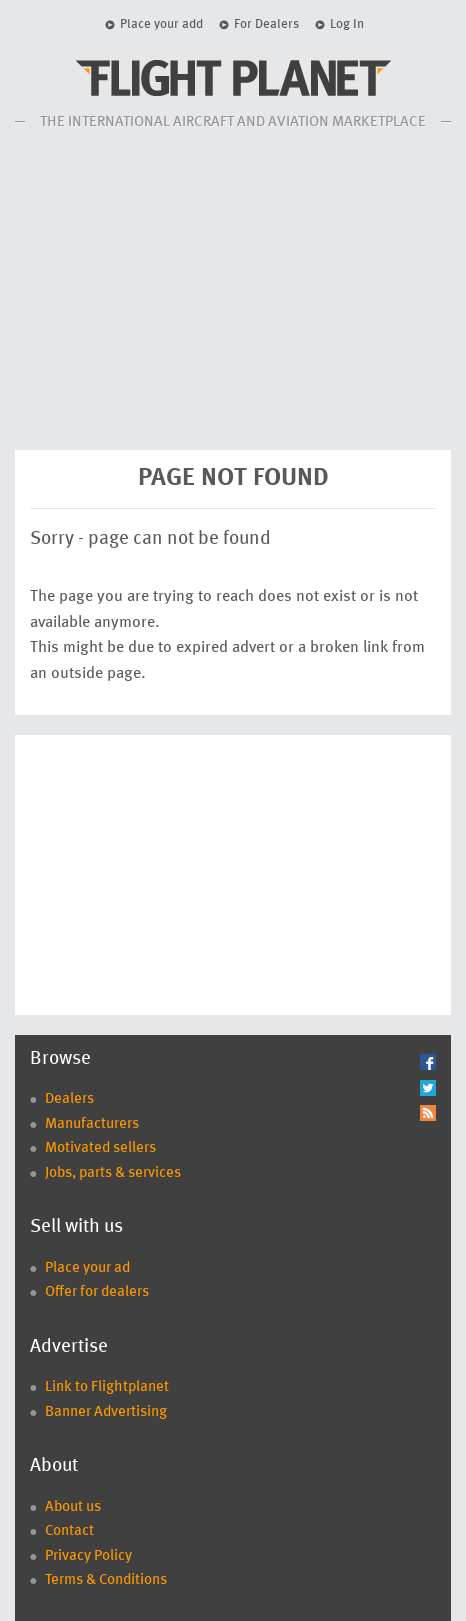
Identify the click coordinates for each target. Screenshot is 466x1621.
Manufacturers (92, 1124)
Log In (347, 24)
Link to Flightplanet (107, 1387)
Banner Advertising (106, 1412)
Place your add (161, 24)
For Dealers (266, 24)
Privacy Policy (88, 1556)
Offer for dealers (97, 1292)
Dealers (69, 1099)
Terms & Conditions (106, 1580)
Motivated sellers (100, 1148)
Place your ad (87, 1268)
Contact (69, 1531)
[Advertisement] (233, 290)
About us (73, 1507)
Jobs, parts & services (113, 1173)
